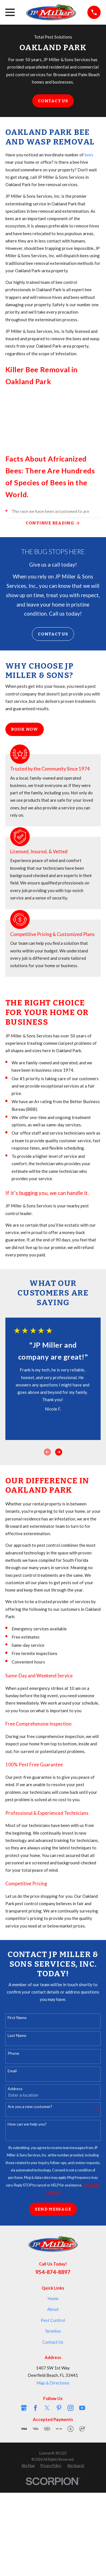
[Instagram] (70, 2408)
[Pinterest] (59, 2408)
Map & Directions (53, 2382)
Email (12, 2071)
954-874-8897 (52, 2272)
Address (15, 2088)
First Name (17, 2017)
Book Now (24, 729)
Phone (13, 2053)
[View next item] (58, 1452)
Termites (53, 2330)
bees (89, 154)
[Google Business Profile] (24, 2408)
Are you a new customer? (30, 2106)
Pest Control (53, 2320)
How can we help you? (27, 2124)
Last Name (17, 2035)
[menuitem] (27, 2466)
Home (53, 2298)
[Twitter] (47, 2408)
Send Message (53, 2209)
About (53, 2309)
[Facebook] (35, 2408)
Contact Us (53, 100)
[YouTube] (82, 2408)
